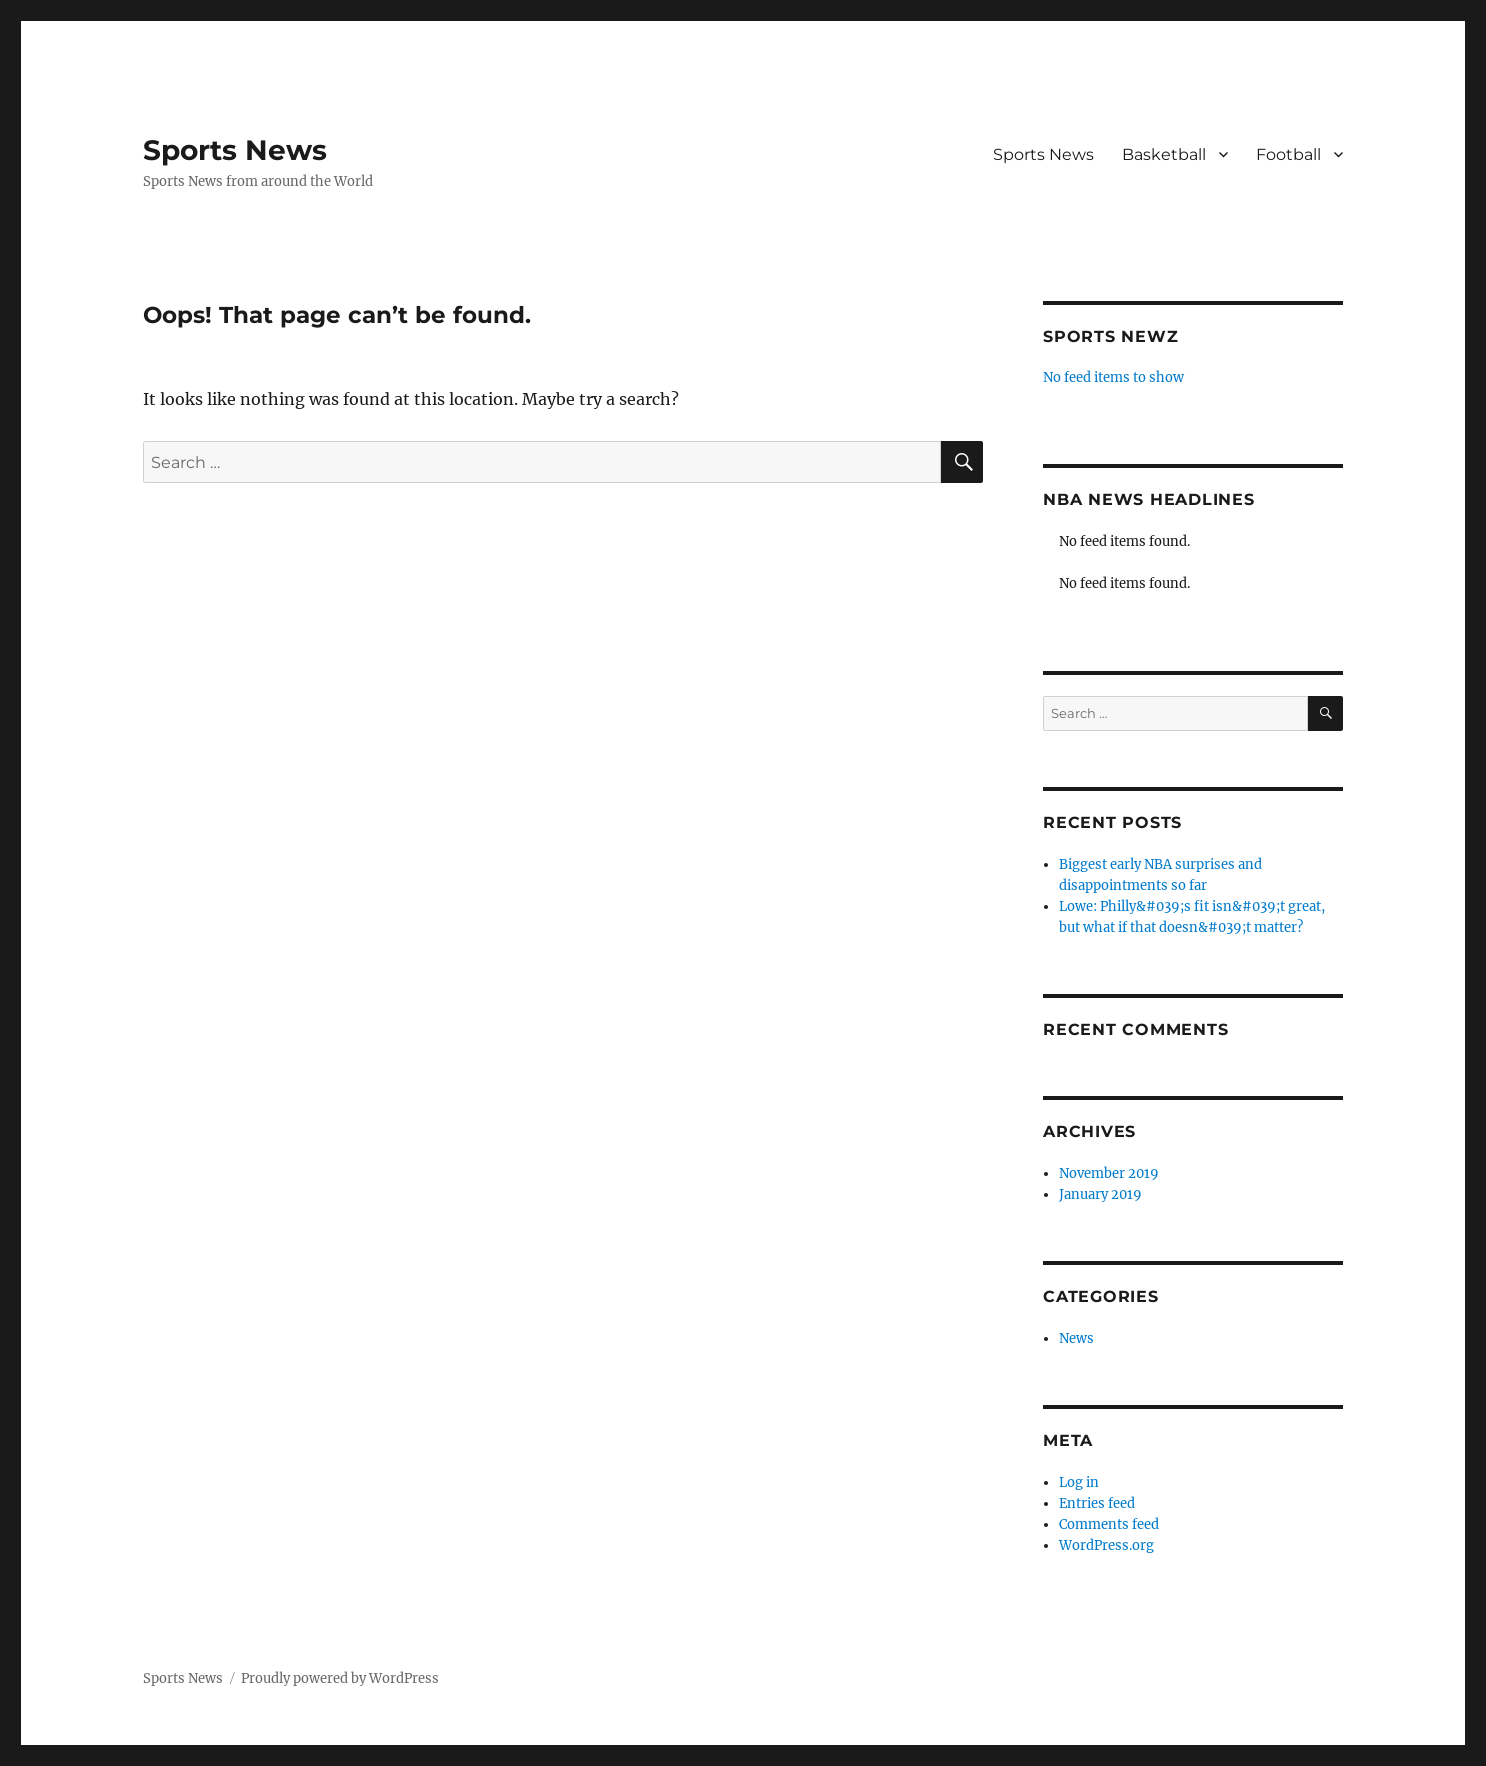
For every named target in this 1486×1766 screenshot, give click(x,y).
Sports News (235, 150)
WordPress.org (1106, 1545)
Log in (1079, 1482)
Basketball (1164, 154)
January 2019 (1100, 1194)
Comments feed (1109, 1524)
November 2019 (1109, 1173)
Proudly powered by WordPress (340, 1678)
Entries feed (1097, 1503)
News (1076, 1338)
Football (1288, 154)
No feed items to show (1113, 377)
